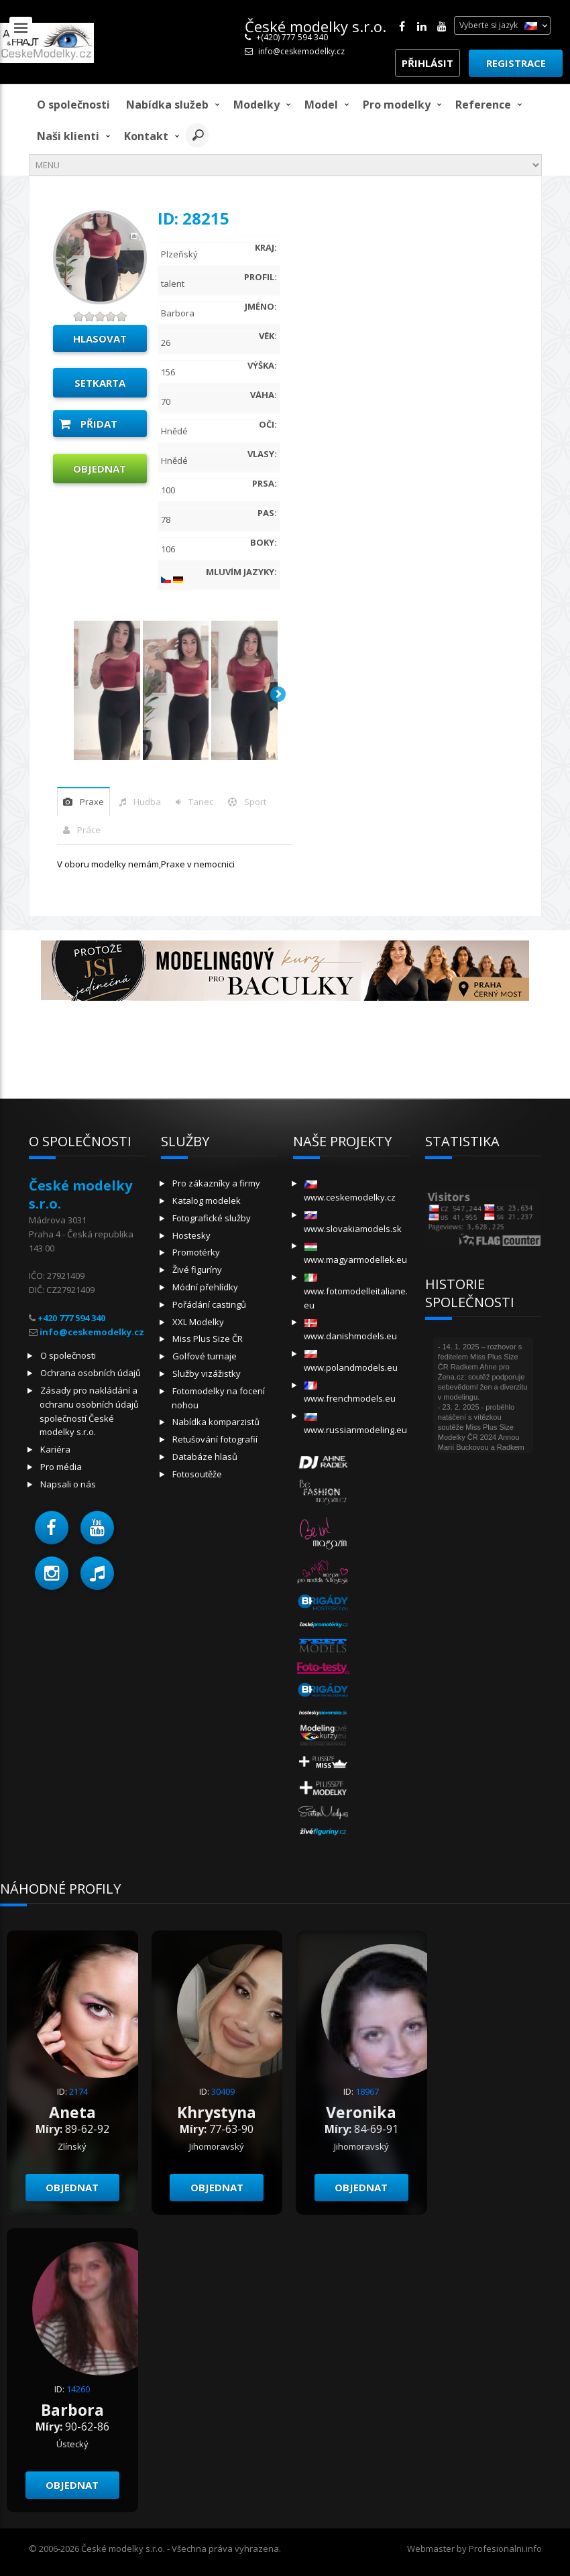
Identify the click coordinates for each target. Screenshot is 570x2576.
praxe (92, 802)
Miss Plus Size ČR (207, 1339)
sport (255, 802)
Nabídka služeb (167, 104)
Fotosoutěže (197, 1474)
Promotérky (196, 1252)
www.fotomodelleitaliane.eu (356, 1292)
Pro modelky (397, 104)
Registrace (516, 63)
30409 (223, 2091)
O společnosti (73, 104)
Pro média (61, 1467)
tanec (200, 802)
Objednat (99, 468)
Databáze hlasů (204, 1457)
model (321, 104)
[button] (51, 1527)
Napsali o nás (68, 1484)
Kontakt (146, 136)
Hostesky (191, 1235)
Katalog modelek (206, 1200)
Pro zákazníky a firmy (216, 1183)
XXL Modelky (198, 1322)
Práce (89, 830)
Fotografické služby (211, 1218)
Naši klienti (68, 136)
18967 (367, 2091)
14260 (78, 2389)
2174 (78, 2091)
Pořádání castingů (209, 1304)
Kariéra (55, 1449)
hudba (147, 802)
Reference (483, 104)
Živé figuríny (197, 1270)
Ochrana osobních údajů (90, 1373)
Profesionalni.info (505, 2548)
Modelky (256, 104)
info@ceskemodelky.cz (301, 51)
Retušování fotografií (215, 1439)
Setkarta (99, 382)
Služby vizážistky (206, 1373)
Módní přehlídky (205, 1287)
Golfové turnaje (204, 1356)
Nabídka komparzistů (216, 1422)
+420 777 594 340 (71, 1318)
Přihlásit (427, 63)
